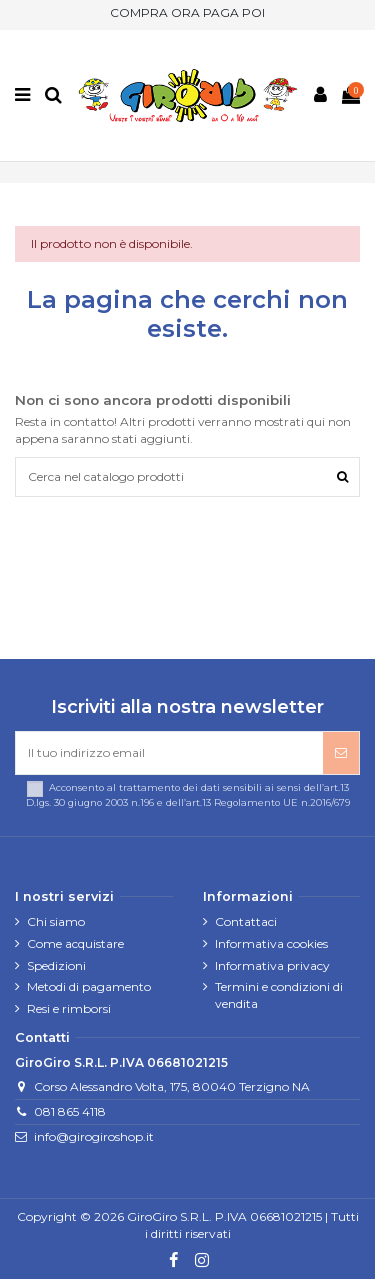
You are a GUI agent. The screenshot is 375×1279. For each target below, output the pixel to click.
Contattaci (246, 921)
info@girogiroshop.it (94, 1136)
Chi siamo (56, 921)
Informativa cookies (271, 943)
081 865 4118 (70, 1111)
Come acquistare (75, 943)
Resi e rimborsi (69, 1008)
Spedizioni (56, 965)
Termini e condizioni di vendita (279, 995)
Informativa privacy (272, 965)
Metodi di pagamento (89, 986)
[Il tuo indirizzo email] (169, 753)
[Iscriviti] (341, 753)
